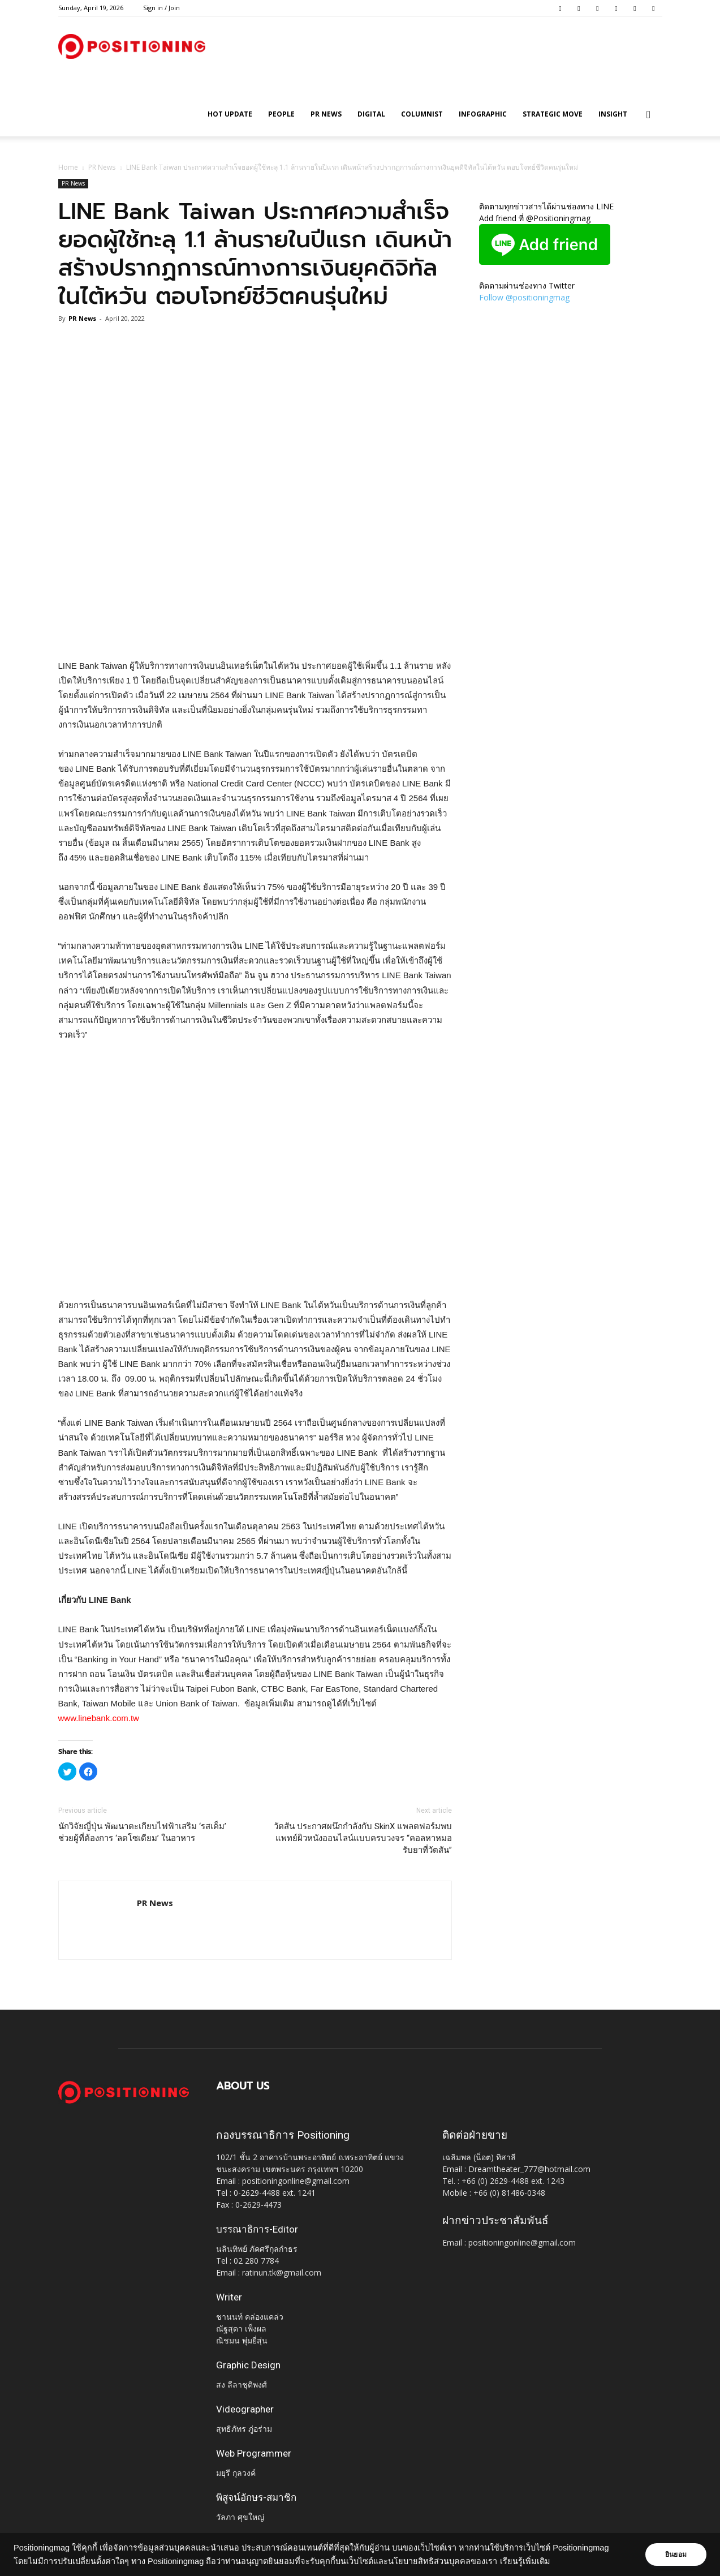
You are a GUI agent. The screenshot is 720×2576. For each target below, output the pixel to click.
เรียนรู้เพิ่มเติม (525, 2561)
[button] (648, 115)
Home (68, 167)
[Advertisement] (255, 630)
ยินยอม (676, 2554)
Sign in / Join (161, 7)
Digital (371, 114)
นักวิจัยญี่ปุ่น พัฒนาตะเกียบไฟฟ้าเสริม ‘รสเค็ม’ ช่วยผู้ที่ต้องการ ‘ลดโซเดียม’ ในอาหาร (142, 1832)
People (281, 114)
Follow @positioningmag (524, 297)
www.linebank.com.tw (98, 1718)
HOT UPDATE (230, 114)
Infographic (483, 114)
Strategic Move (553, 114)
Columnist (422, 114)
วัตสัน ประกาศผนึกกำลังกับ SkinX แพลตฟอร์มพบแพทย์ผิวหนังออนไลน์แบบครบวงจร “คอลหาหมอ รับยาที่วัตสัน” (363, 1838)
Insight (612, 114)
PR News (326, 114)
